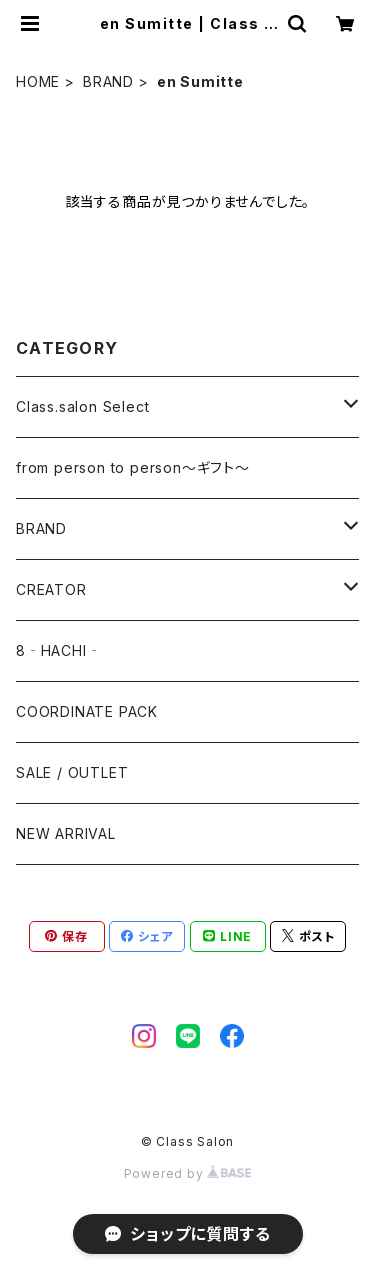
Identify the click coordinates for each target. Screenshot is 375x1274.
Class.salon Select (82, 406)
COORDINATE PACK (87, 711)
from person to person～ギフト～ (133, 467)
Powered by (188, 1173)
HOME (38, 81)
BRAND (108, 81)
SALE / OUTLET (72, 772)
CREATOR (51, 589)
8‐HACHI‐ (58, 650)
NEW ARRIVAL (66, 833)
